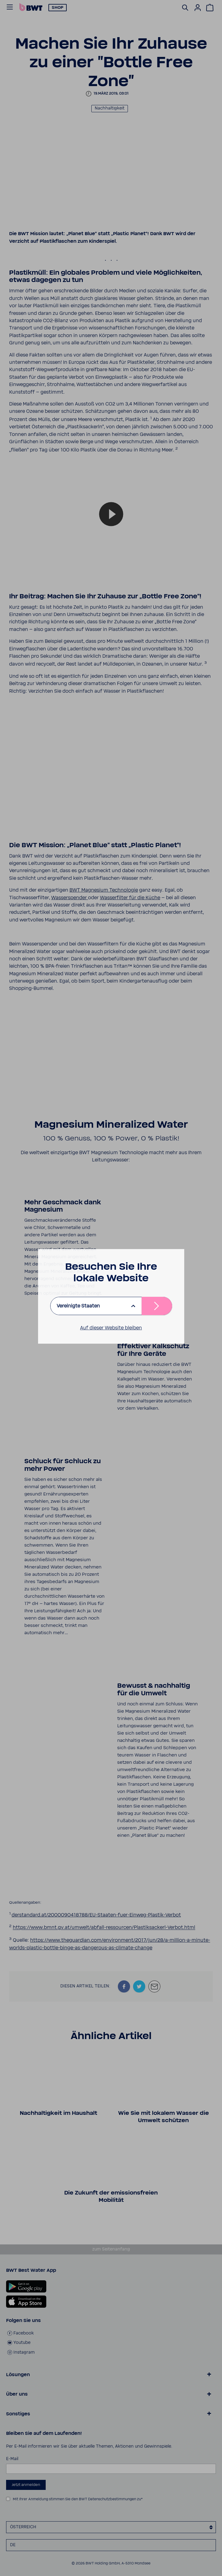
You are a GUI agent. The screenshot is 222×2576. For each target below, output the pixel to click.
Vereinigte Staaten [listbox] (78, 1306)
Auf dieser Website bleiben (111, 1328)
